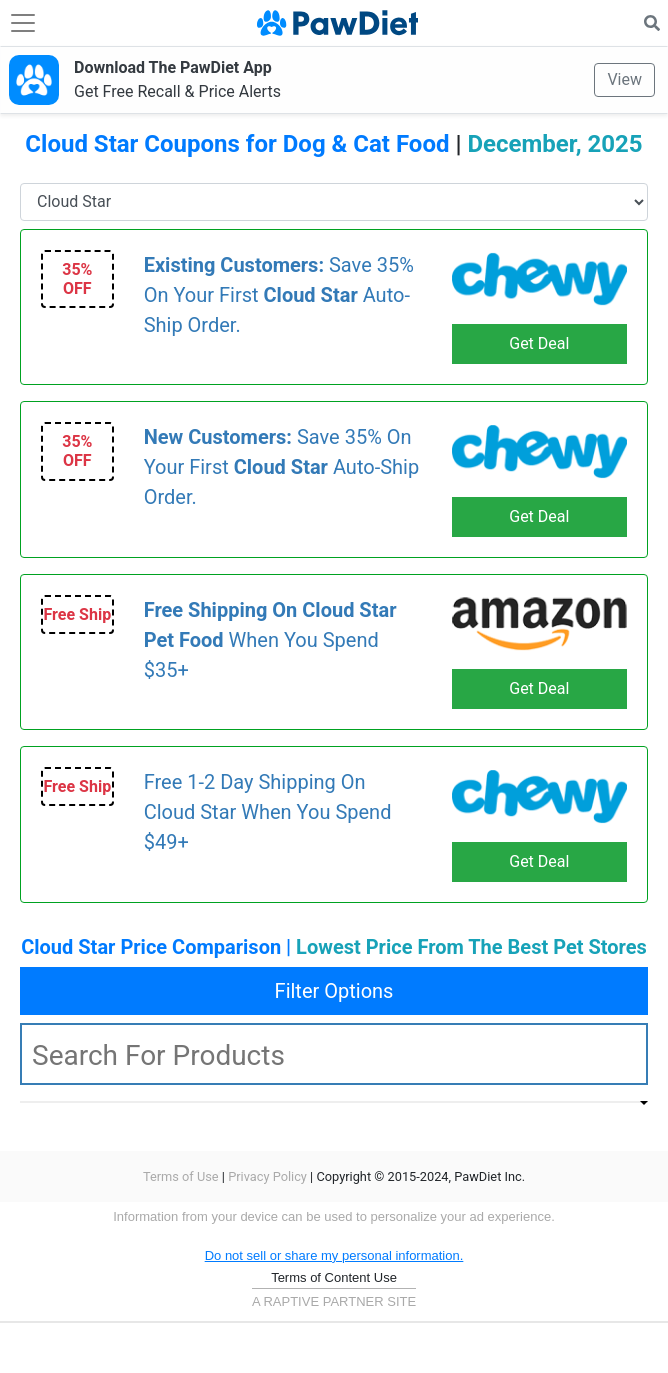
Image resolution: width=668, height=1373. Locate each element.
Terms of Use (181, 1176)
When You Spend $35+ (270, 640)
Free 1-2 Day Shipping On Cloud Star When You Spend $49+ (268, 812)
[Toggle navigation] (23, 23)
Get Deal (539, 343)
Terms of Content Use (334, 1277)
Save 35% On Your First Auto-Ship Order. (279, 295)
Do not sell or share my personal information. (334, 1255)
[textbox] (334, 1054)
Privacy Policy (267, 1176)
